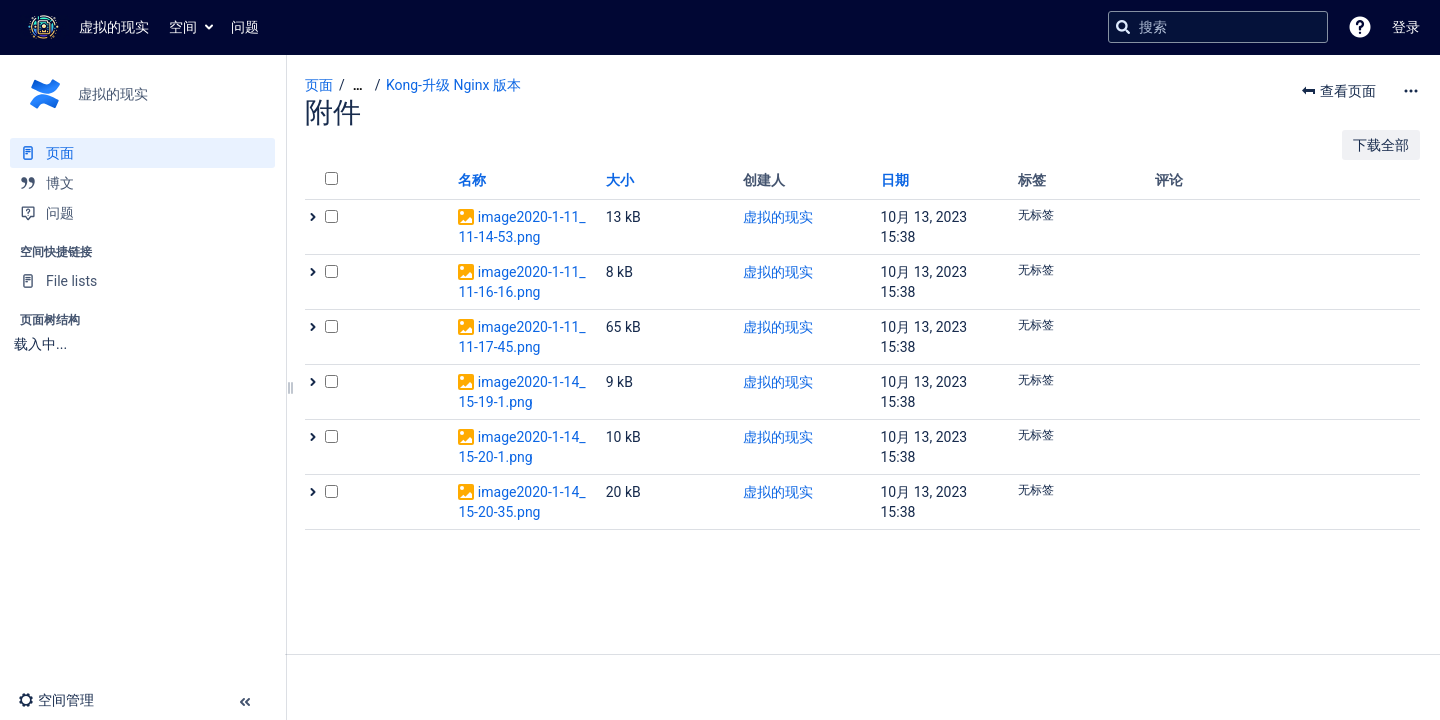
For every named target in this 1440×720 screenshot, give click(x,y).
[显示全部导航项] (358, 85)
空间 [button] (183, 27)
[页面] (142, 153)
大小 (620, 180)
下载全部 (1381, 145)
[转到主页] (84, 27)
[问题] (142, 213)
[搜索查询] (1218, 27)
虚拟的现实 (778, 217)
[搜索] (1123, 27)
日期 (895, 180)
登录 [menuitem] (1406, 27)
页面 (319, 85)
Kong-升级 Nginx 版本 (453, 85)
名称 (472, 180)
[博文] (142, 183)
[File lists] (142, 281)
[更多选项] (1411, 91)
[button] (1360, 27)
